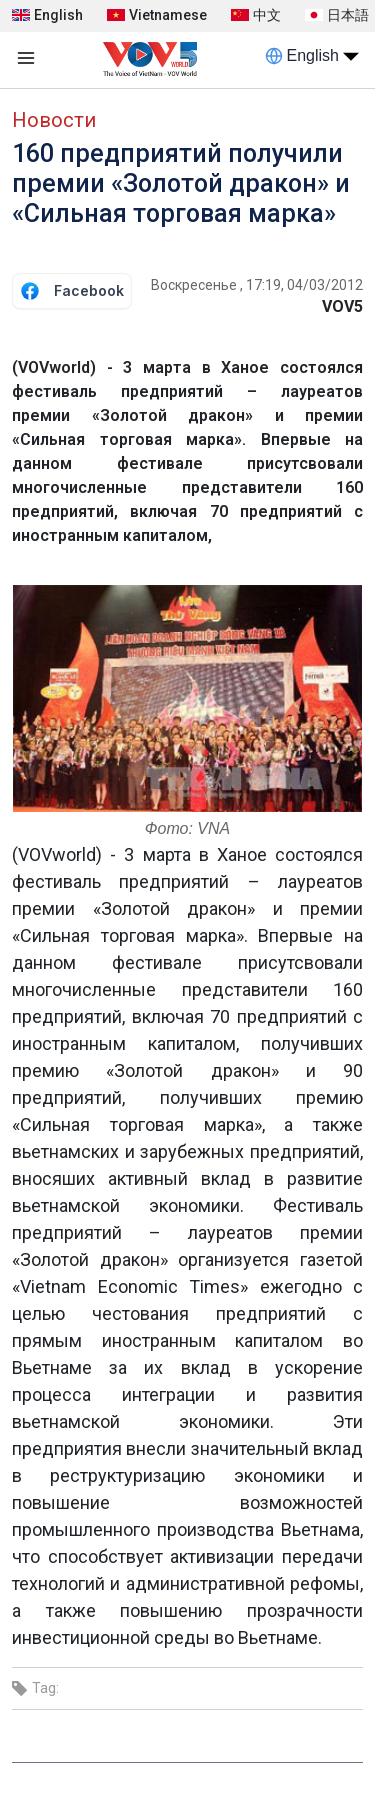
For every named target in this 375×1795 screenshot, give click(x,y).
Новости (54, 120)
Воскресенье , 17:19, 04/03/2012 (257, 285)
